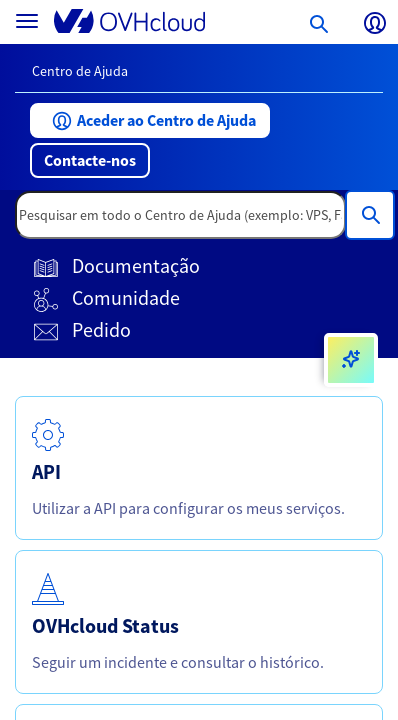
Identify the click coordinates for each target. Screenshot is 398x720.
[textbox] (180, 215)
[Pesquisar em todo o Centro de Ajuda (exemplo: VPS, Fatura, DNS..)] (370, 215)
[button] (150, 120)
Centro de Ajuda (80, 71)
